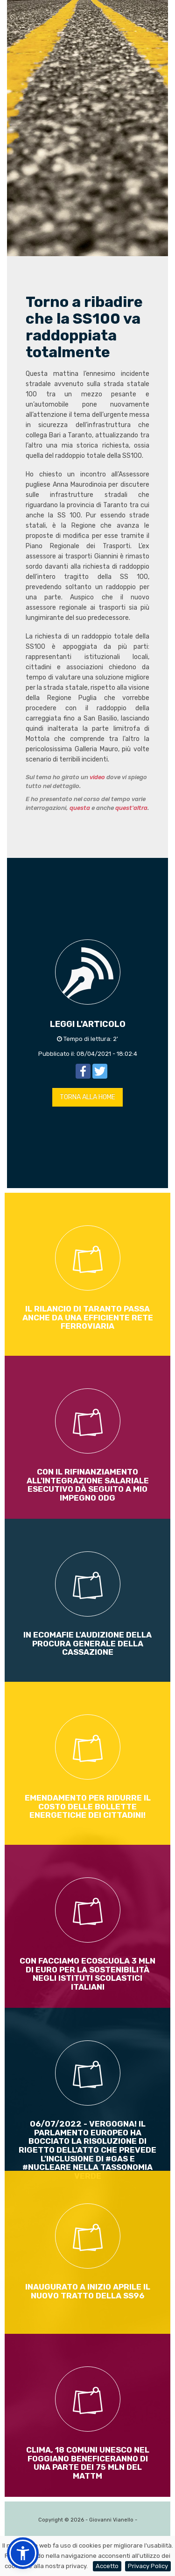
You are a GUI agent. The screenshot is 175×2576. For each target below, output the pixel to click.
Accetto (107, 2565)
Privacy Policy (148, 2565)
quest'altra (131, 807)
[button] (22, 2553)
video (97, 777)
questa (80, 807)
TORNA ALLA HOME (87, 1097)
